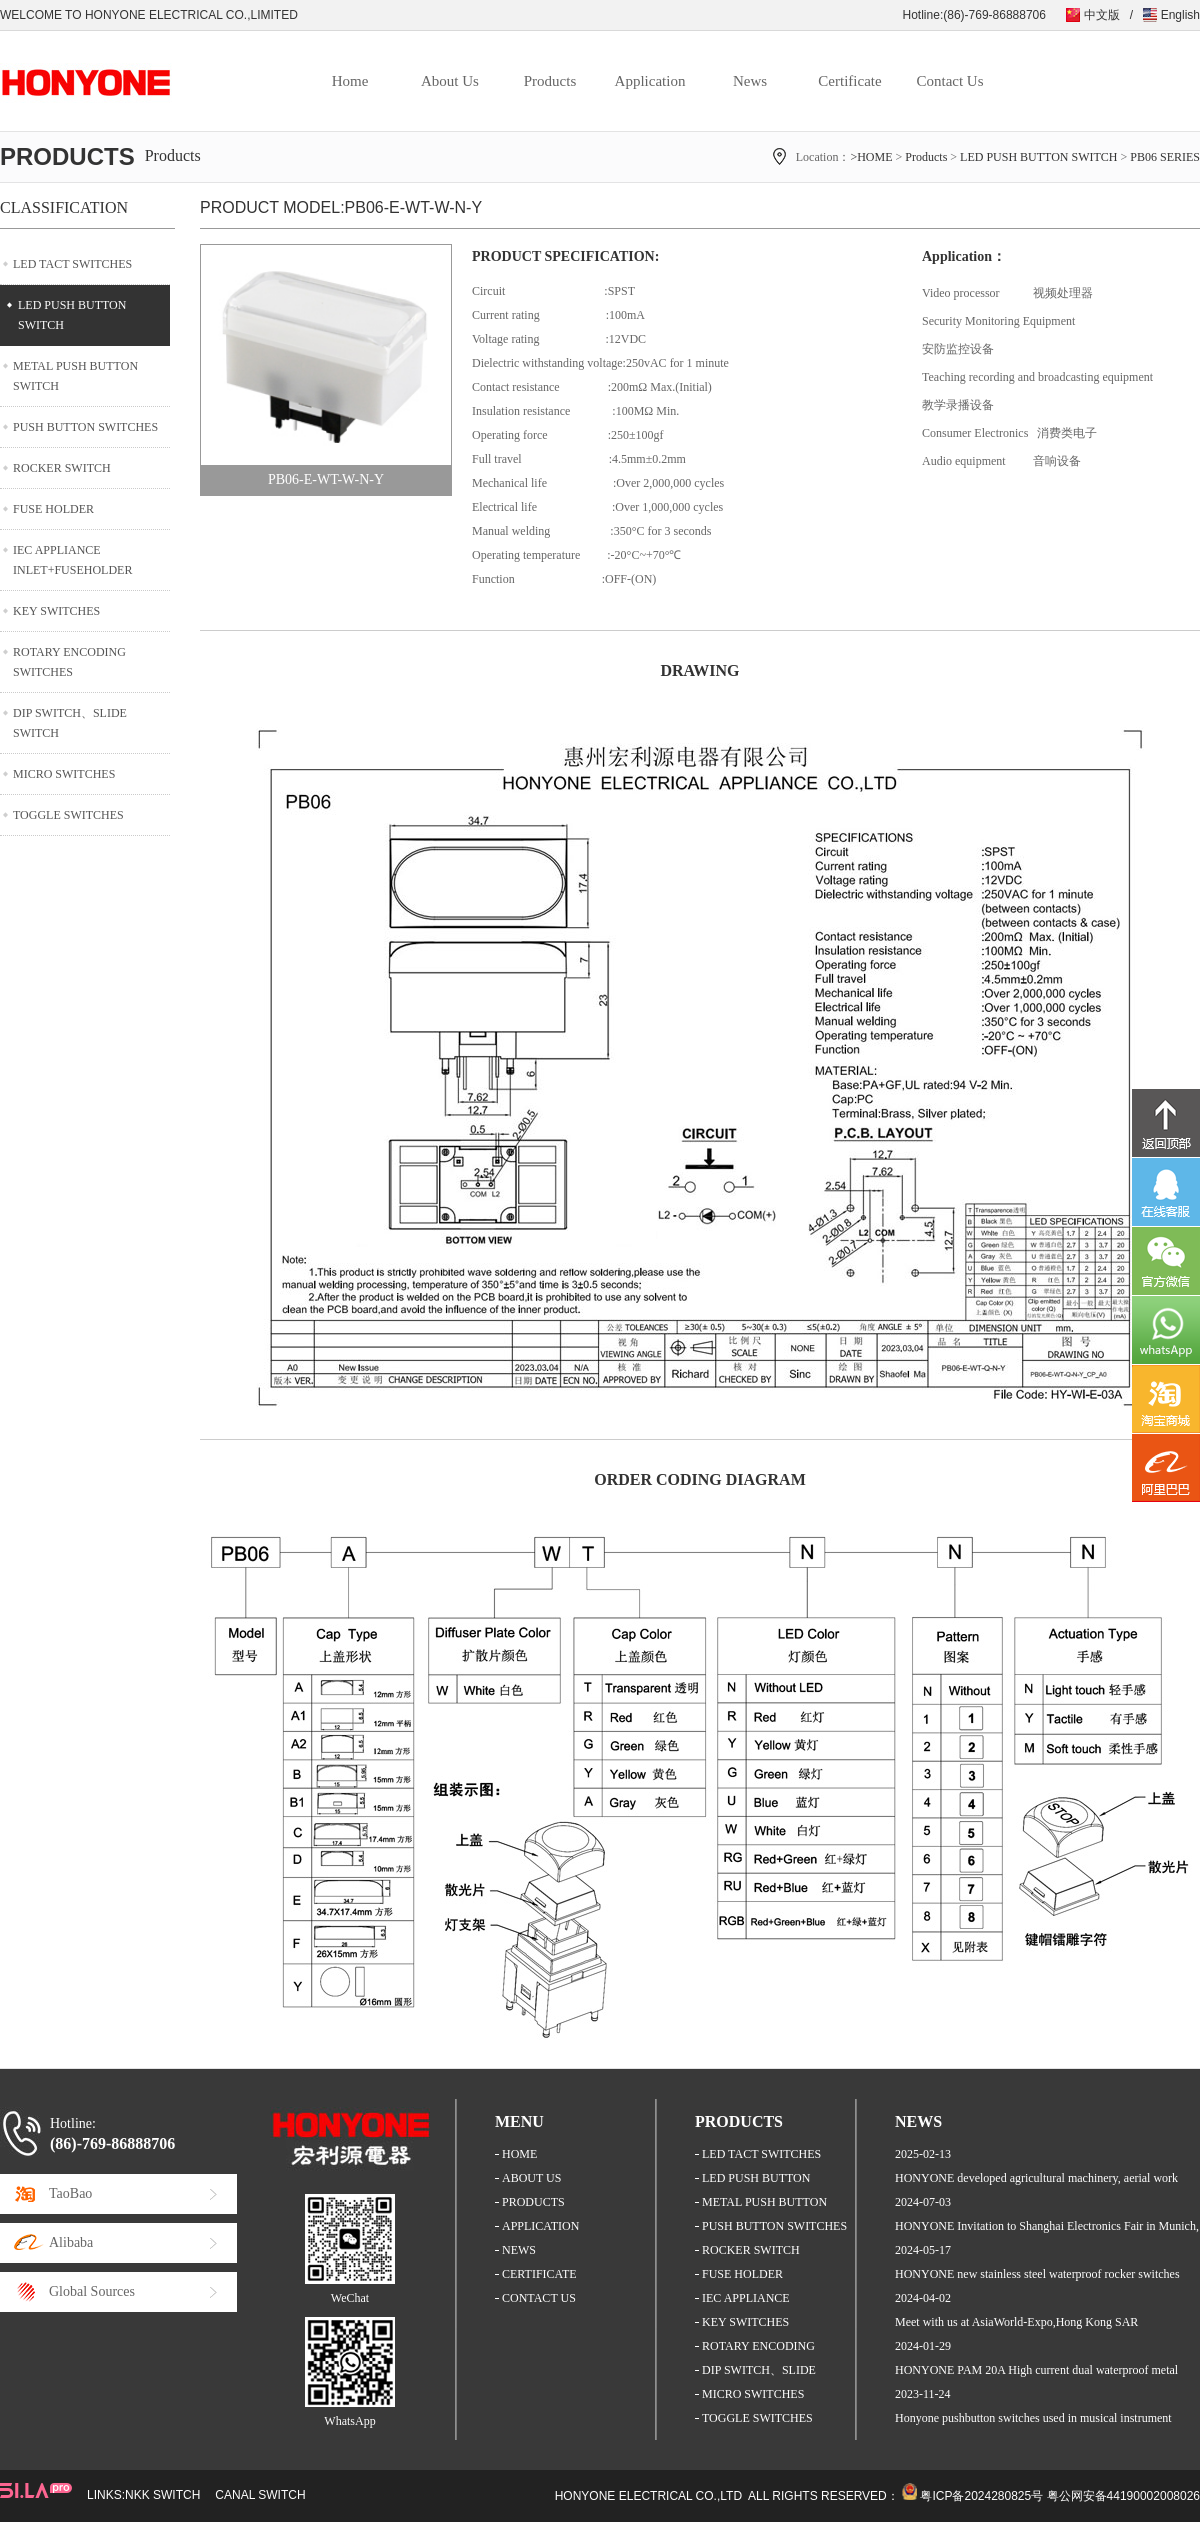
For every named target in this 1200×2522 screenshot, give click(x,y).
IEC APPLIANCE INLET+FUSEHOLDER (72, 560)
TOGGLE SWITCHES (68, 815)
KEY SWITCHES (56, 611)
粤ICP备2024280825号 (981, 2496)
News (750, 81)
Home (350, 81)
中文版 (1102, 15)
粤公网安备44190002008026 (1123, 2496)
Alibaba (71, 2242)
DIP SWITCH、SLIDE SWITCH (70, 723)
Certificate (849, 81)
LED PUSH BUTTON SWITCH (1038, 157)
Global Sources (92, 2291)
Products (550, 81)
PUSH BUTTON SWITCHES (85, 427)
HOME (519, 2154)
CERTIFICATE (539, 2274)
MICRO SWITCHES (64, 774)
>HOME (871, 157)
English (1180, 15)
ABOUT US (531, 2178)
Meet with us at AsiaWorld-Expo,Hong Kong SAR (1016, 2322)
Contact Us (949, 81)
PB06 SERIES (1165, 157)
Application (650, 81)
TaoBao (70, 2193)
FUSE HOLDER (53, 509)
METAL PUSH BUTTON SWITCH (75, 376)
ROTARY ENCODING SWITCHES (69, 662)
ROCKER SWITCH (62, 468)
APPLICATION (540, 2226)
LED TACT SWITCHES (72, 264)
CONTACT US (539, 2298)
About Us (450, 81)
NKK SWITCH (162, 2495)
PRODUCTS (533, 2202)
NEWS (519, 2250)
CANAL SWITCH (260, 2495)
